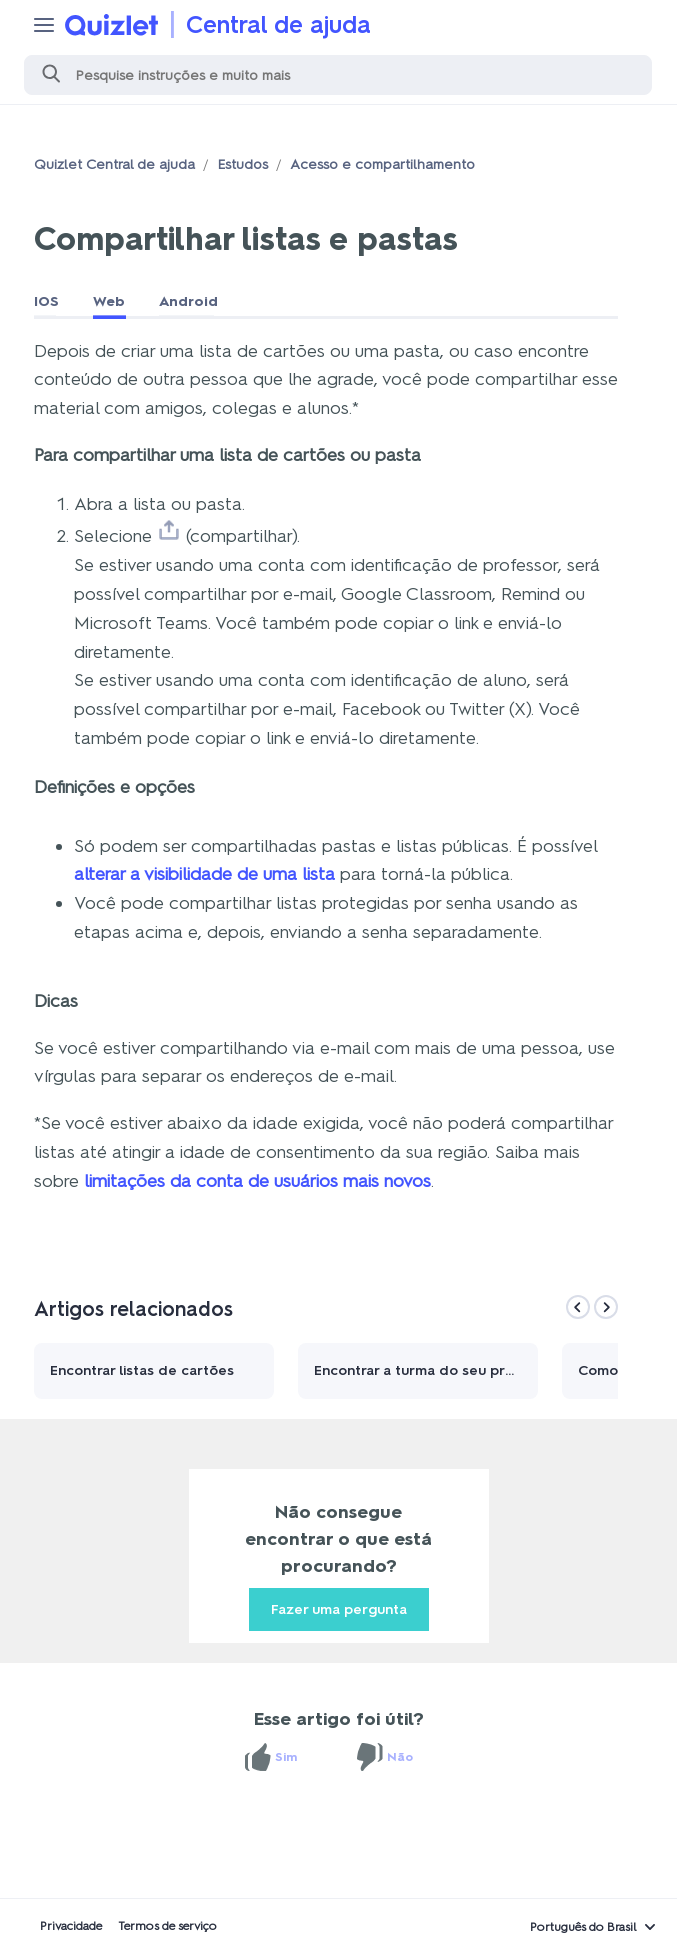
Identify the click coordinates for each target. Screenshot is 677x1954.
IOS (46, 301)
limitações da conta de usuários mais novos (257, 1181)
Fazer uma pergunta (339, 1609)
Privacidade (71, 1926)
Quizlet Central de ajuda (114, 164)
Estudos (242, 164)
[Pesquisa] (338, 75)
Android (188, 301)
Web (109, 301)
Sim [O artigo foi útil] (286, 1757)
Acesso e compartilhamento (382, 164)
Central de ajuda (278, 24)
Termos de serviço (167, 1926)
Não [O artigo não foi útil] (400, 1757)
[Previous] (578, 1307)
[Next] (606, 1307)
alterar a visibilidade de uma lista (204, 874)
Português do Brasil (583, 1927)
